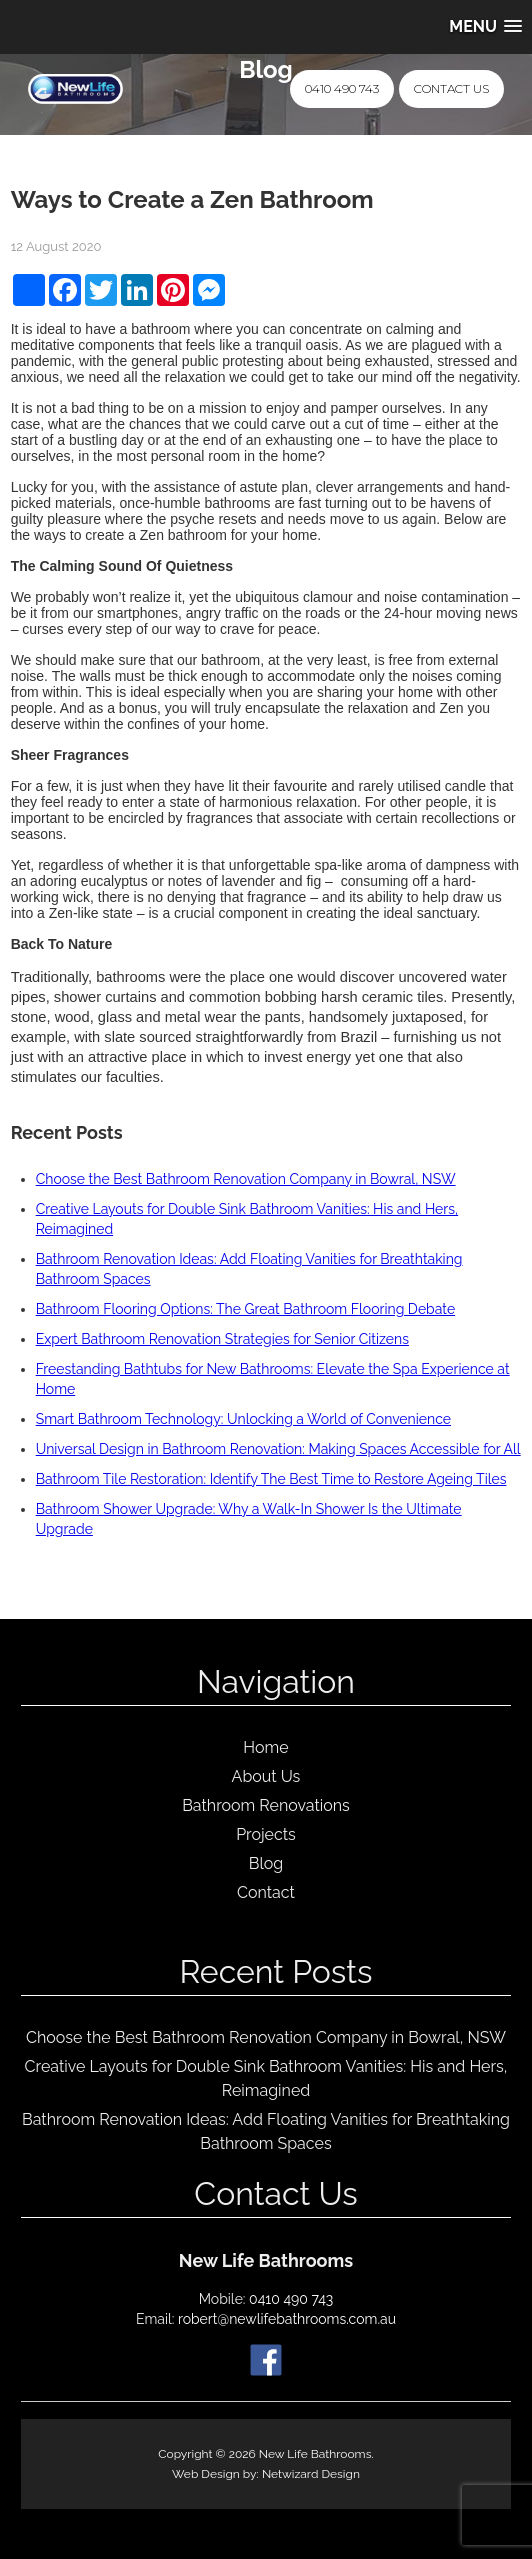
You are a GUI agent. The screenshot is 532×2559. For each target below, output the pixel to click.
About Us (266, 1776)
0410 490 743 (342, 88)
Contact (266, 1892)
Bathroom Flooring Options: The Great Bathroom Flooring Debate (245, 1309)
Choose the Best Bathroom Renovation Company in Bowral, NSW (246, 1179)
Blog (266, 1863)
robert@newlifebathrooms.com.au (287, 2319)
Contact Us (451, 88)
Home (265, 1747)
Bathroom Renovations (266, 1805)
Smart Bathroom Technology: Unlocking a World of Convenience (243, 1419)
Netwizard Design (311, 2474)
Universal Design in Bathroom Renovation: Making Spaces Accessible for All (278, 1449)
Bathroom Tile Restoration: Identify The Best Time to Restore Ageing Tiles (271, 1479)
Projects (266, 1834)
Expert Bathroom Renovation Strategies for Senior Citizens (222, 1339)
